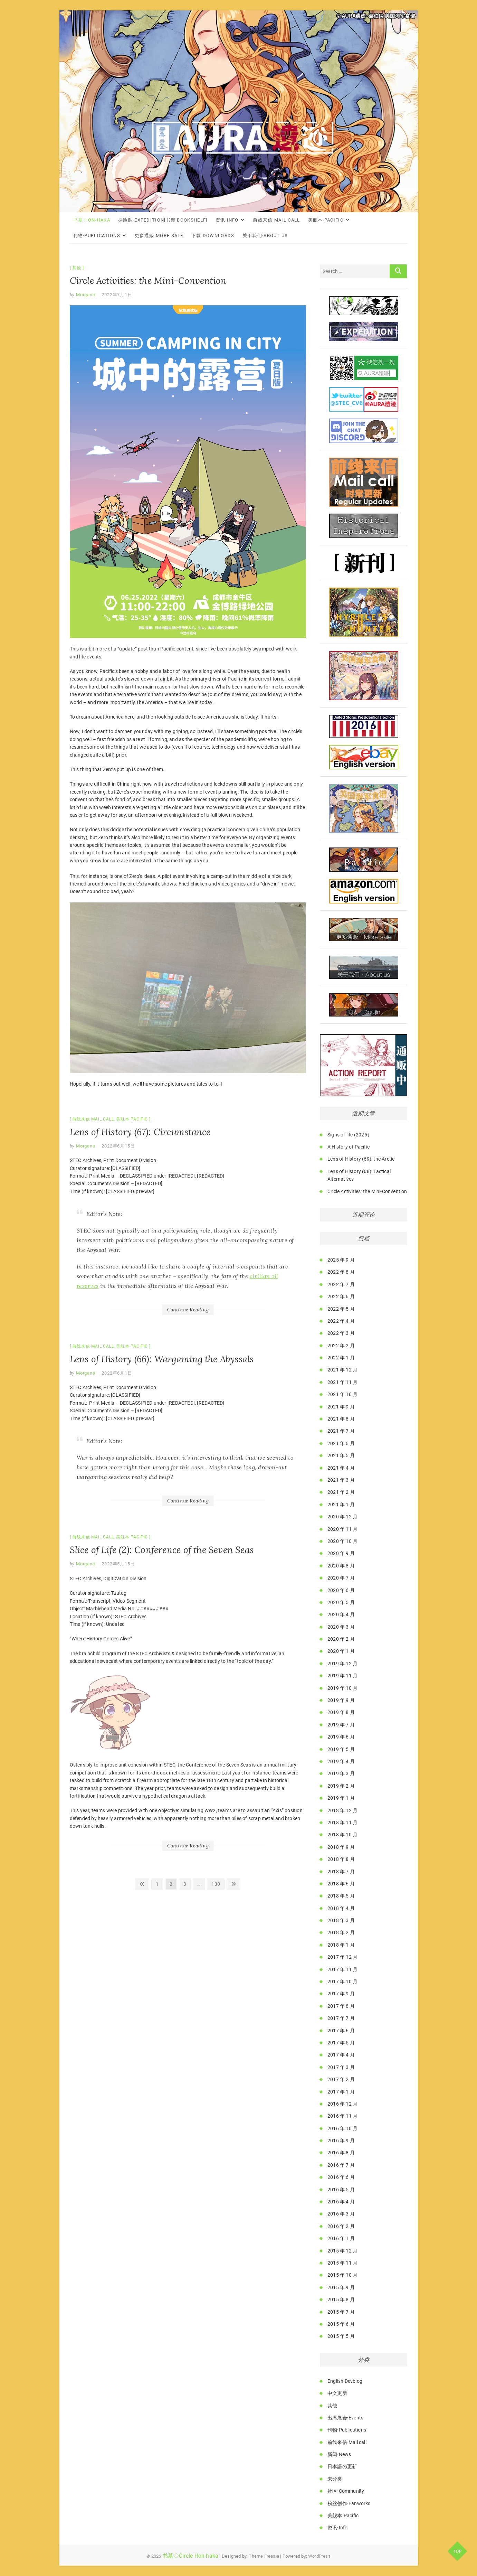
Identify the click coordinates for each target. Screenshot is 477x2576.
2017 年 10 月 (342, 1981)
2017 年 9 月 (341, 1993)
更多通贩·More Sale (159, 235)
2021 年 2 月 (341, 1492)
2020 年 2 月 (341, 1639)
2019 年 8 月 (341, 1712)
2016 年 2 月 (341, 2226)
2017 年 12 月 (342, 1957)
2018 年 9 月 (341, 1847)
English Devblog (344, 2381)
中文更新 (337, 2393)
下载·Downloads (213, 235)
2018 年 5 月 (341, 1896)
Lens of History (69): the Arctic (360, 1159)
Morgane (85, 294)
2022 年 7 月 (341, 1284)
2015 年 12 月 (342, 2251)
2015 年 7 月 (341, 2312)
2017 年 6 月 (341, 2030)
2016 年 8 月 (341, 2152)
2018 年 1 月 (341, 1945)
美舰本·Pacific (325, 220)
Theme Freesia (264, 2556)
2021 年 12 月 (342, 1370)
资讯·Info (227, 220)
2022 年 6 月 (341, 1296)
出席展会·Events (345, 2417)
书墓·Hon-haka (91, 220)
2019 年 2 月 (341, 1786)
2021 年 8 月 (341, 1419)
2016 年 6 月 (341, 2177)
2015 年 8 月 (341, 2299)
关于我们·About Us (265, 235)
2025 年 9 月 (341, 1260)
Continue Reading (188, 1309)
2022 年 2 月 (341, 1345)
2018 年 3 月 (341, 1920)
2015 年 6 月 (341, 2324)
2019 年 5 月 (341, 1749)
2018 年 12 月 (342, 1810)
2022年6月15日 (118, 1146)
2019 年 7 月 (341, 1724)
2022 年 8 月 (341, 1272)
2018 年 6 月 (341, 1883)
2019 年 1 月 (341, 1798)
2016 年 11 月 (342, 2116)
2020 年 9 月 (341, 1553)
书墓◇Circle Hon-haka (190, 2555)
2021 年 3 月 (341, 1480)
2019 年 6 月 (341, 1737)
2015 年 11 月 (342, 2263)
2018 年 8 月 (341, 1859)
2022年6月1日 (117, 1373)
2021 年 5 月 (341, 1455)
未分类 (334, 2479)
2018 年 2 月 (341, 1932)
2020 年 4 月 (341, 1614)
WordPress (319, 2556)
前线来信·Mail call (276, 220)
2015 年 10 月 (342, 2275)
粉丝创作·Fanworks (349, 2503)
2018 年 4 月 (341, 1908)
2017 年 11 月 (342, 1969)
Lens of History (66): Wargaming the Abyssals (162, 1359)
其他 (76, 267)
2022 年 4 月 (341, 1321)
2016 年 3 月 (341, 2214)
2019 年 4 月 (341, 1761)
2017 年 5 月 (341, 2042)
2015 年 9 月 (341, 2287)
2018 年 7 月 (341, 1871)
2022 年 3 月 (341, 1333)
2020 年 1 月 (341, 1651)
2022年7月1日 (117, 294)
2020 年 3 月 (341, 1627)
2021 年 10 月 (342, 1394)
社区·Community (345, 2491)
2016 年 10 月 (342, 2128)
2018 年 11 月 (342, 1822)
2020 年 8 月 (341, 1565)
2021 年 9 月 (341, 1406)
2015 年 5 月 (341, 2336)
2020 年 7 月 (341, 1578)
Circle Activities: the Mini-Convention (148, 280)
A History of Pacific (348, 1147)
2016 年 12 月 (342, 2104)
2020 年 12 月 (342, 1516)
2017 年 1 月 (341, 2092)
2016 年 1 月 (341, 2238)
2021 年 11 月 (342, 1382)
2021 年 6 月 (341, 1443)
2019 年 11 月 (342, 1675)
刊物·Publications (97, 235)
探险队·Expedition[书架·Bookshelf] (162, 220)
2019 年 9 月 (341, 1700)
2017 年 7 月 (341, 2018)
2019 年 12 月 (342, 1663)
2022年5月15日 (118, 1563)
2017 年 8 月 (341, 2006)
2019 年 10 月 (342, 1688)
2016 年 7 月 (341, 2165)
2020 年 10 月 (342, 1541)
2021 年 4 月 (341, 1468)
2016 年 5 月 (341, 2189)
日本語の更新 (342, 2466)
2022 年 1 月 (341, 1357)
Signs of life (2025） (349, 1134)
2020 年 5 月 (341, 1602)
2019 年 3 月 (341, 1773)
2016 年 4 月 (341, 2201)
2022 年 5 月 (341, 1309)
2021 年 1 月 (341, 1504)
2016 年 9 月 (341, 2140)
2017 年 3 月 (341, 2067)
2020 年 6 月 (341, 1590)
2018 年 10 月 (342, 1834)
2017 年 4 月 (341, 2055)
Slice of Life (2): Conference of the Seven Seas (162, 1549)
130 (216, 1883)
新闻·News (339, 2454)
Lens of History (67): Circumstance (140, 1131)
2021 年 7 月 (341, 1431)
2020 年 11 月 (342, 1529)
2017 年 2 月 (341, 2079)
